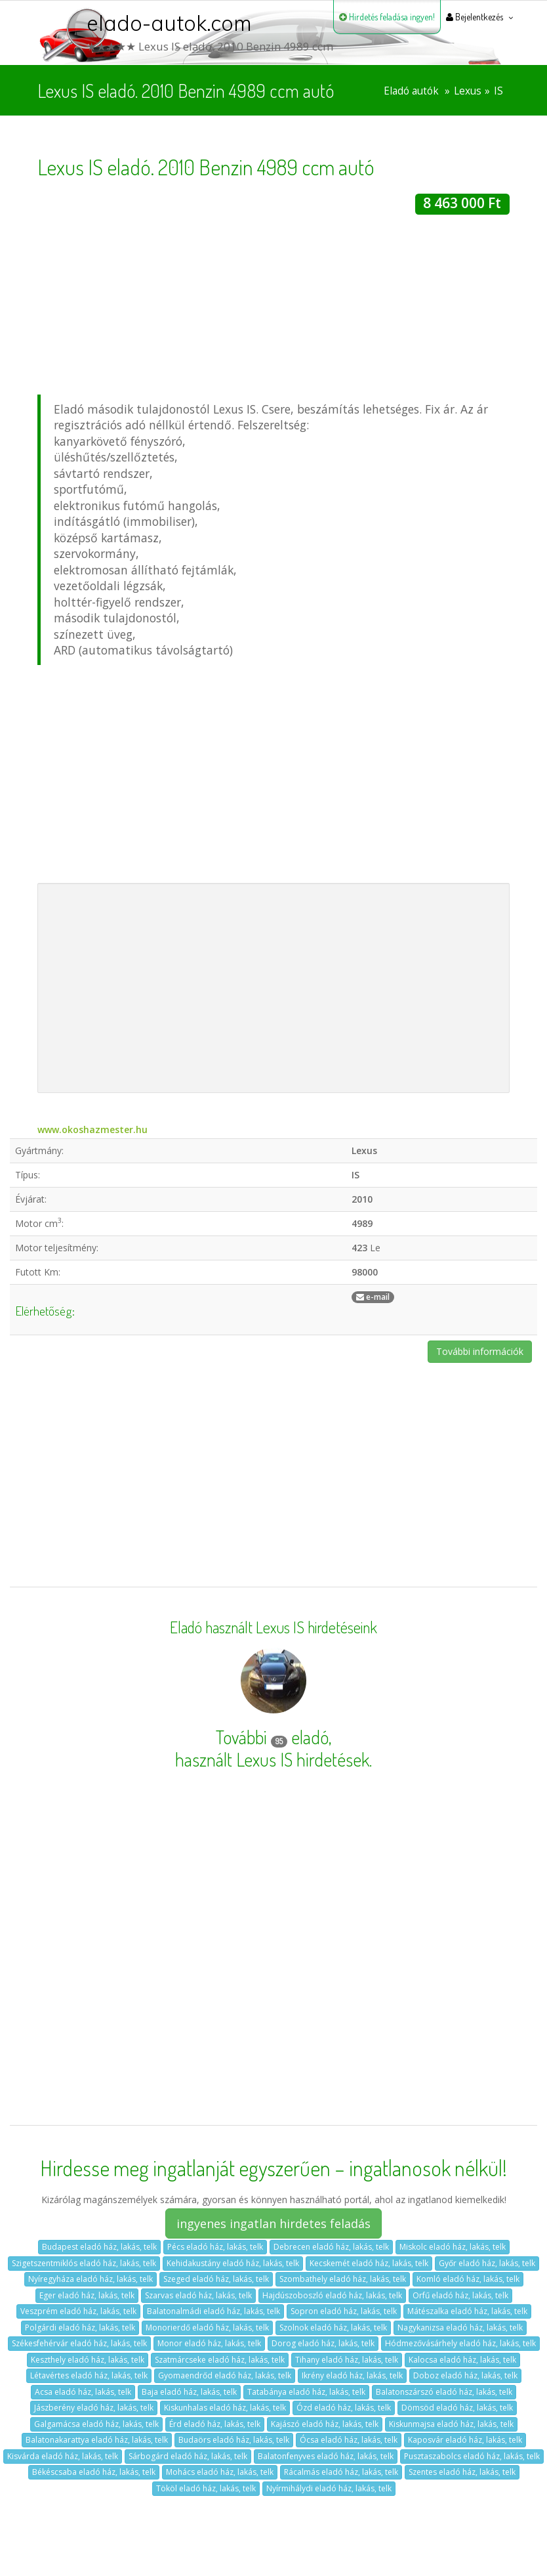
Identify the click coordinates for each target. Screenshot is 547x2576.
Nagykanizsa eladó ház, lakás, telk (460, 2327)
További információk (479, 1351)
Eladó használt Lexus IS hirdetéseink (273, 1627)
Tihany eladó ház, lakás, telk (346, 2359)
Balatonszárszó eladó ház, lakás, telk (444, 2391)
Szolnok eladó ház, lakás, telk (333, 2327)
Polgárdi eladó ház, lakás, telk (80, 2327)
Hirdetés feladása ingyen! (387, 16)
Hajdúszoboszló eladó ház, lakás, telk (332, 2295)
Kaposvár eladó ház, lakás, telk (465, 2439)
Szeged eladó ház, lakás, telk (216, 2279)
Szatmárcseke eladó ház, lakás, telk (220, 2359)
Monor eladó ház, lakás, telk (209, 2343)
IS (498, 91)
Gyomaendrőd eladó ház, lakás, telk (224, 2375)
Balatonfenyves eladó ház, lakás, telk (326, 2456)
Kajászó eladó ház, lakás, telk (324, 2424)
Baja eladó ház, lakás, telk (189, 2391)
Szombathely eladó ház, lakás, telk (342, 2279)
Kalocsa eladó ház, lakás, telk (462, 2359)
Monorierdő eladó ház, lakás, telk (207, 2327)
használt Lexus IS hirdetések (272, 1759)
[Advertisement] (273, 306)
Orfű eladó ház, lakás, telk (460, 2295)
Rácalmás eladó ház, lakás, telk (341, 2472)
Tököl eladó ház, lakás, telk (206, 2488)
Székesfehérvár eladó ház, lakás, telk (79, 2343)
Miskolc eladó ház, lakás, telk (452, 2246)
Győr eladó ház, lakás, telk (487, 2263)
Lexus (467, 91)
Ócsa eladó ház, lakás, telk (348, 2439)
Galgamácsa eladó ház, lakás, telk (96, 2424)
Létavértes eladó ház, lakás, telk (89, 2375)
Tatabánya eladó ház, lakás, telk (306, 2391)
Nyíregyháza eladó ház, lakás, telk (90, 2279)
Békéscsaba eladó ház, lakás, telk (93, 2472)
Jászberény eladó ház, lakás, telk (93, 2407)
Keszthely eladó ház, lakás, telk (87, 2359)
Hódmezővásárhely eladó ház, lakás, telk (460, 2343)
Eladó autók (411, 91)
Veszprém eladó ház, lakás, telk (78, 2311)
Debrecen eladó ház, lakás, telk (331, 2246)
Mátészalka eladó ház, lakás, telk (467, 2311)
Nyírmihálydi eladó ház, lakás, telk (329, 2488)
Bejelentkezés (474, 16)
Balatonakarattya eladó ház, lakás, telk (97, 2439)
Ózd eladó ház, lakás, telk (343, 2407)
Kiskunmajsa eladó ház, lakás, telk (451, 2424)
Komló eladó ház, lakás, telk (467, 2279)
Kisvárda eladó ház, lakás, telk (62, 2456)
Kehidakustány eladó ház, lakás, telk (233, 2263)
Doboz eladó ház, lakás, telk (465, 2375)
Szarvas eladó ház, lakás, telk (198, 2295)
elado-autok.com (169, 23)
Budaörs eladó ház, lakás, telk (233, 2439)
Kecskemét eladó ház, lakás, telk (369, 2263)
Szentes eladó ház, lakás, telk (462, 2472)
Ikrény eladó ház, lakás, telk (352, 2375)
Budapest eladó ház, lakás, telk (99, 2246)
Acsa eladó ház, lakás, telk (83, 2391)
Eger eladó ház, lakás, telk (86, 2295)
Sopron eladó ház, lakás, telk (344, 2311)
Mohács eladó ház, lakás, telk (220, 2472)
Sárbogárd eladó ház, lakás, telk (188, 2456)
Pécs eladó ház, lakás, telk (215, 2246)
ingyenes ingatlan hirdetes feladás (273, 2223)
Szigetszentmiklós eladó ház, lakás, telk (84, 2263)
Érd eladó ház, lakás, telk (214, 2424)
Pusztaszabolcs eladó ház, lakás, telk (472, 2456)
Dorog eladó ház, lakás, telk (323, 2343)
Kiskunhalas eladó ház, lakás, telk (225, 2407)
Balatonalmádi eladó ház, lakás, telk (213, 2311)
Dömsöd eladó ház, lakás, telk (457, 2407)
